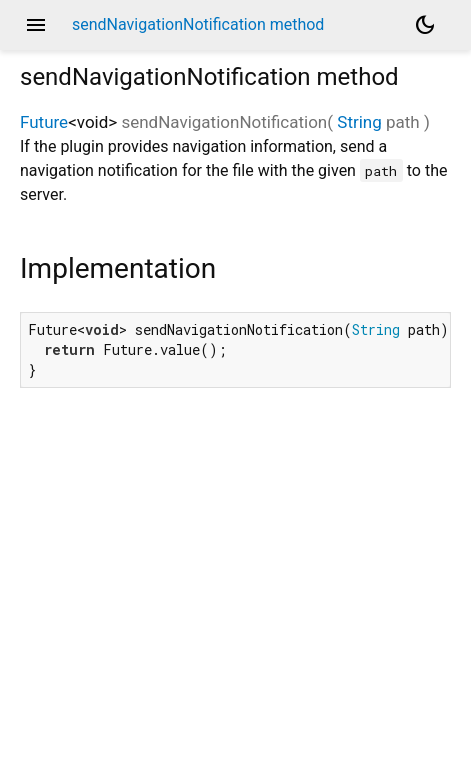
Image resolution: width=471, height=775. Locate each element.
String (359, 122)
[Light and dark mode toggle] (425, 25)
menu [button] (36, 25)
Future (44, 122)
